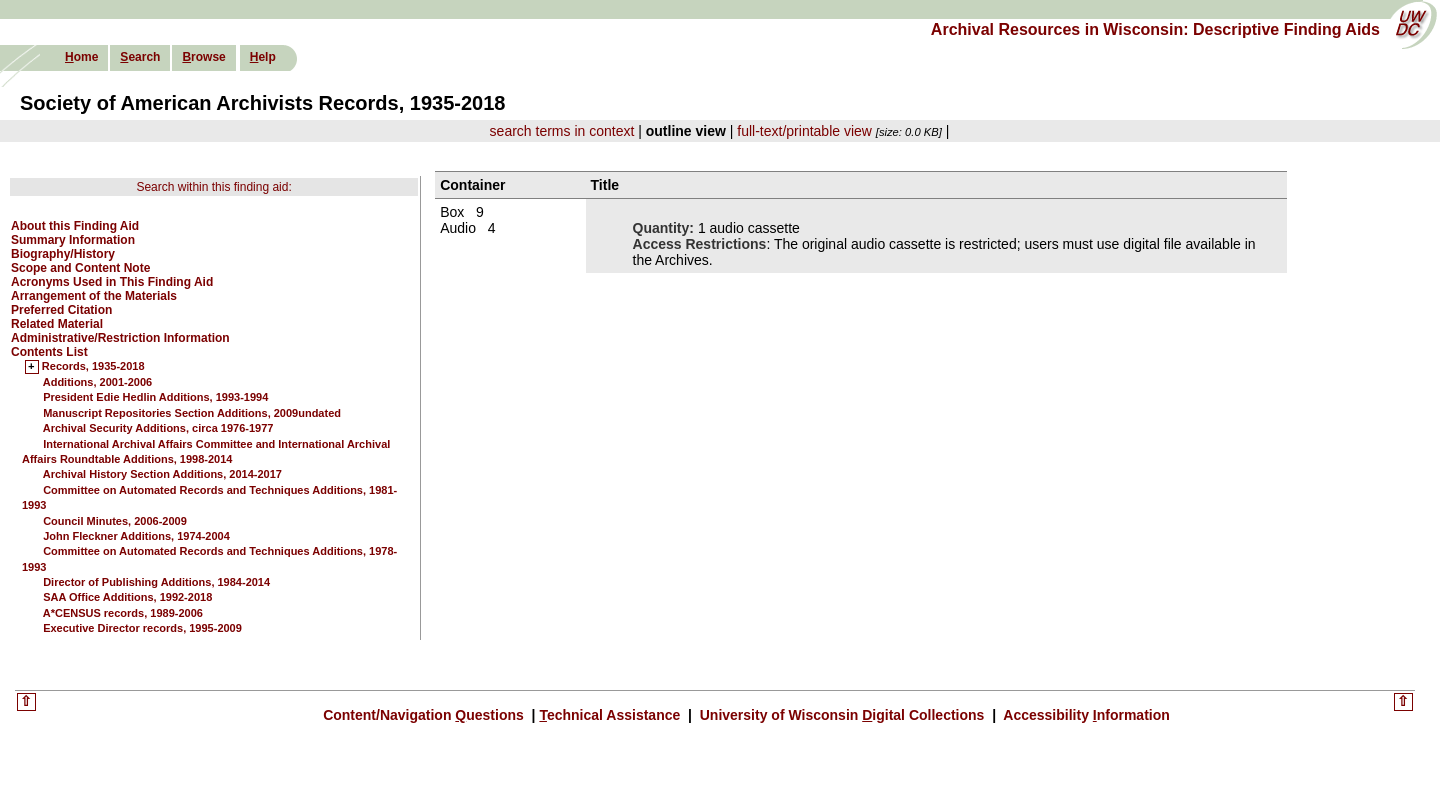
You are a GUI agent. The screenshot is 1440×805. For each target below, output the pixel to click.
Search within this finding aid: (213, 187)
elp (263, 57)
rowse (203, 57)
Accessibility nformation (1085, 715)
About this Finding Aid (75, 226)
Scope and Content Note (80, 268)
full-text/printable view (804, 131)
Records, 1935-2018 (93, 367)
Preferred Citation (61, 310)
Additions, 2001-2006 (97, 382)
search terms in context (562, 131)
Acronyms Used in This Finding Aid (112, 282)
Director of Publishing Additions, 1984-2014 (156, 582)
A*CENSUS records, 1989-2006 (123, 613)
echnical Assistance (611, 715)
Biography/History (63, 254)
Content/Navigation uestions (425, 715)
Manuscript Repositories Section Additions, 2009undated (192, 413)
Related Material (57, 324)
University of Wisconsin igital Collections (842, 715)
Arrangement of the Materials (94, 296)
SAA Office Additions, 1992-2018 (127, 597)
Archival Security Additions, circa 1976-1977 (158, 428)
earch (140, 57)
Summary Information (73, 240)
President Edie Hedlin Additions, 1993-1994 (155, 397)
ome (81, 57)
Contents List (49, 352)
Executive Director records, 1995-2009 (142, 628)
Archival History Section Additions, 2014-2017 (162, 474)
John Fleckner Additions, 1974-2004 (136, 536)
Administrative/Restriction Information (120, 338)
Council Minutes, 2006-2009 (115, 521)
